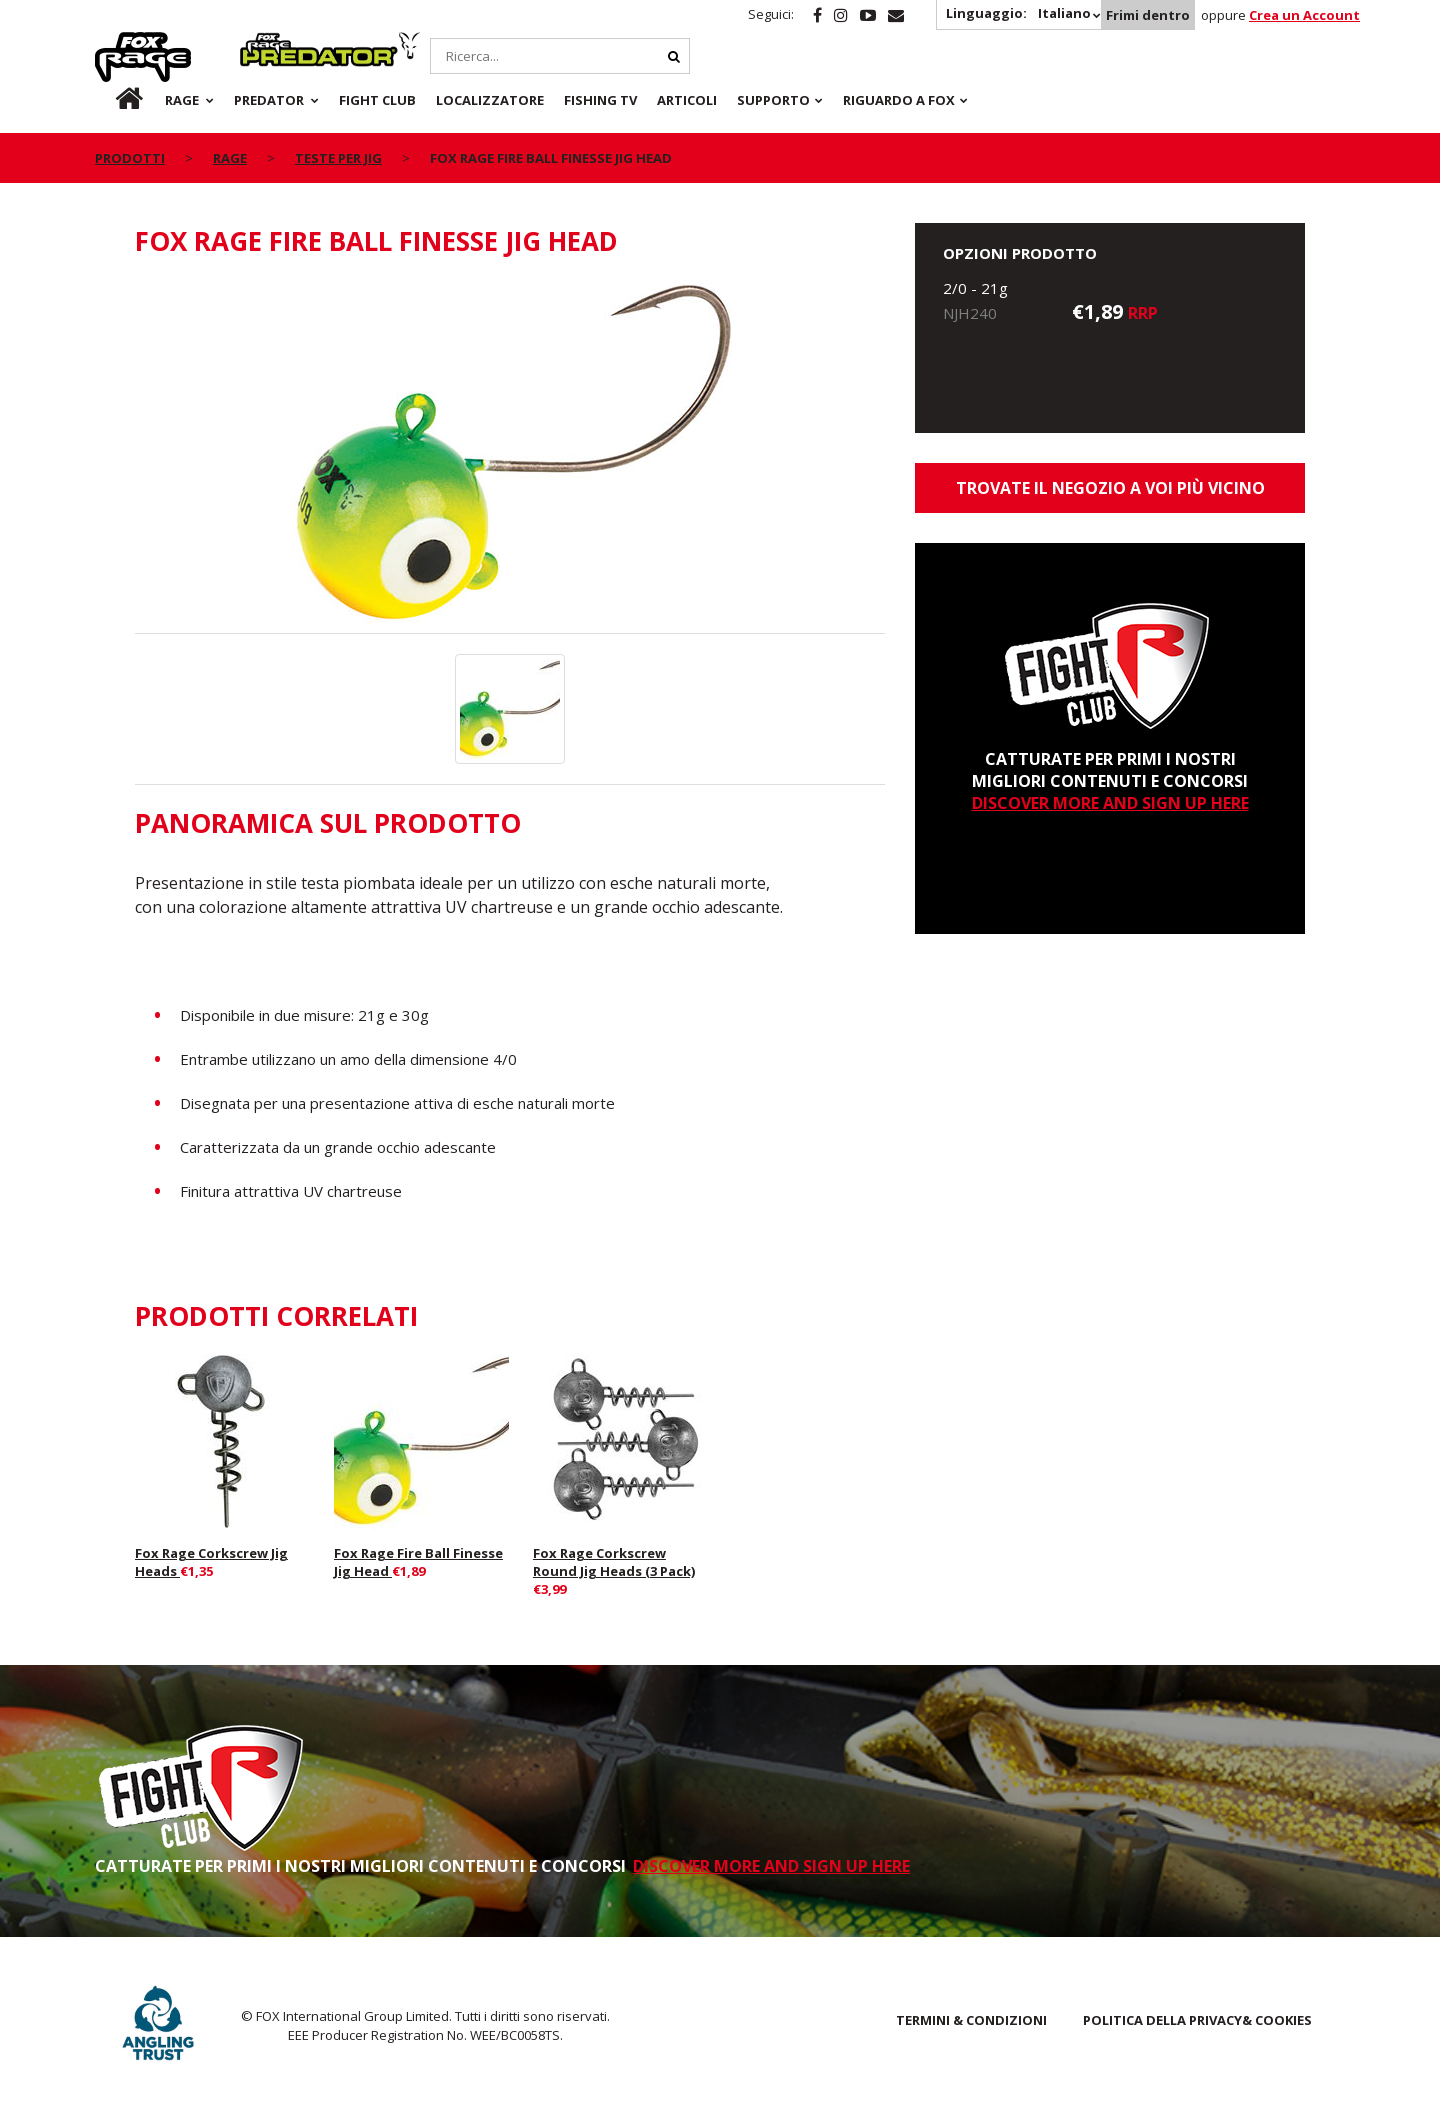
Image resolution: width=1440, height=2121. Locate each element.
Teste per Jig (338, 158)
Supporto (773, 100)
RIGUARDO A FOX (899, 100)
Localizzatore (490, 100)
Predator (273, 43)
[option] (510, 456)
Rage (114, 43)
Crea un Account (1304, 15)
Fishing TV (600, 100)
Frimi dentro (1148, 15)
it (110, 100)
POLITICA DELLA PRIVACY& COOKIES (1197, 2020)
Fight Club (377, 100)
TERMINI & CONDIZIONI (971, 2020)
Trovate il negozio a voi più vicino (1110, 488)
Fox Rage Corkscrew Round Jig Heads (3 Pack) (614, 1562)
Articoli (687, 100)
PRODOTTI (130, 158)
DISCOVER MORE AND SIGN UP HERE (1110, 803)
